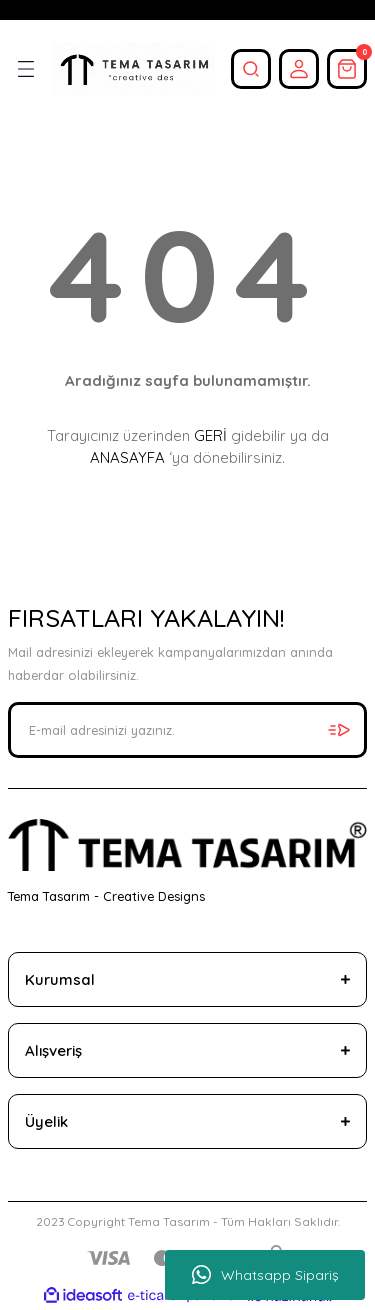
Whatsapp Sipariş (265, 1275)
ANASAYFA (127, 457)
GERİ (210, 435)
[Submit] (339, 730)
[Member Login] (299, 69)
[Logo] (133, 69)
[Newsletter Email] (187, 730)
